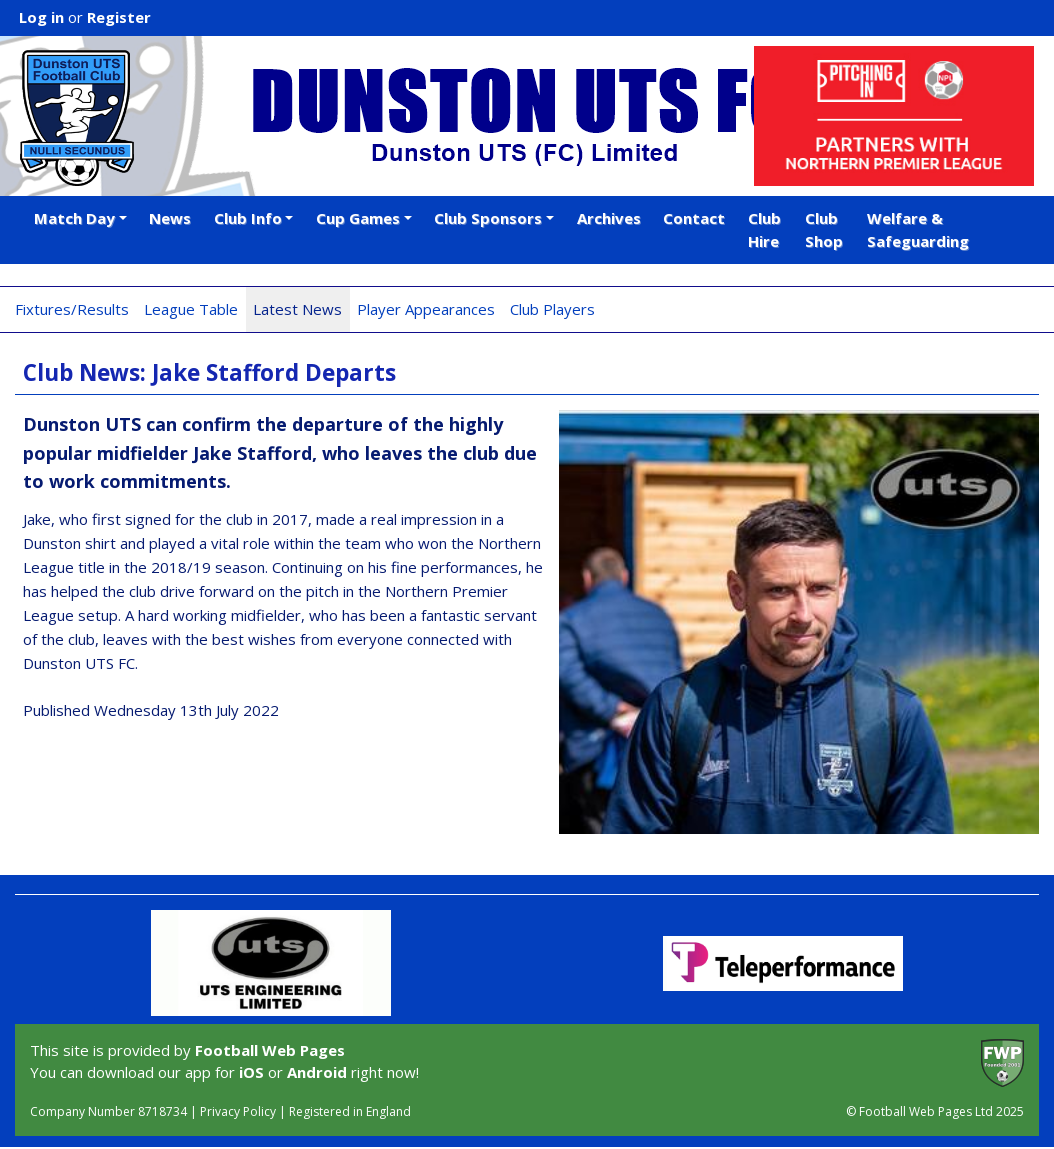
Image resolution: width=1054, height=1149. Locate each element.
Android (317, 1072)
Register (119, 17)
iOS (251, 1072)
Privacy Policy (238, 1111)
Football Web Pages (270, 1050)
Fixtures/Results (72, 309)
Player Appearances (426, 309)
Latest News (297, 309)
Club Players (552, 309)
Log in (41, 17)
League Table (191, 309)
